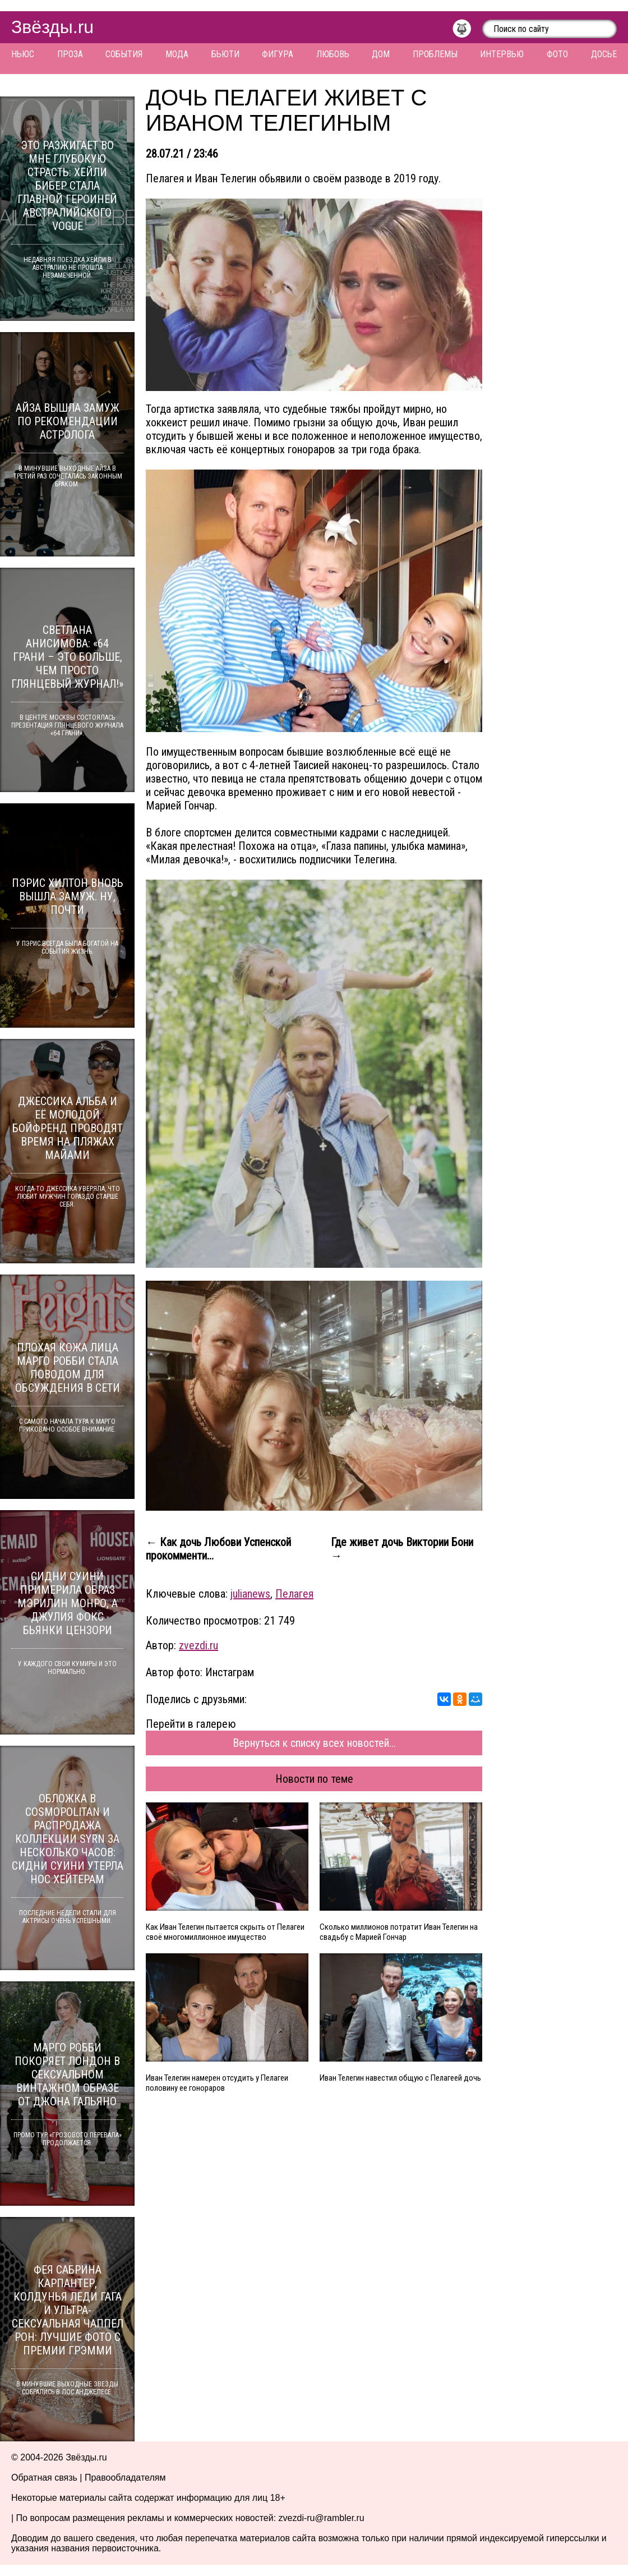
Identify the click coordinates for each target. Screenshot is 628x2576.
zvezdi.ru (198, 1645)
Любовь (332, 54)
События (123, 54)
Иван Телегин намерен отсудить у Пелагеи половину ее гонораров (217, 2083)
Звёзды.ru (52, 27)
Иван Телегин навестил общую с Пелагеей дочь (400, 2078)
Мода (176, 54)
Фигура (277, 54)
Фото (557, 54)
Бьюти (225, 54)
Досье (604, 54)
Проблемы (435, 54)
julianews (250, 1593)
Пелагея (294, 1593)
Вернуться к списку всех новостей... (314, 1743)
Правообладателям (125, 2477)
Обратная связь (44, 2477)
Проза (70, 54)
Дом (381, 54)
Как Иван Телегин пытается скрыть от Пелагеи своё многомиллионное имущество (225, 1932)
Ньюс (22, 54)
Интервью (502, 54)
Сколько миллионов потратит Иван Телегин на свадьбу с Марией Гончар (399, 1932)
